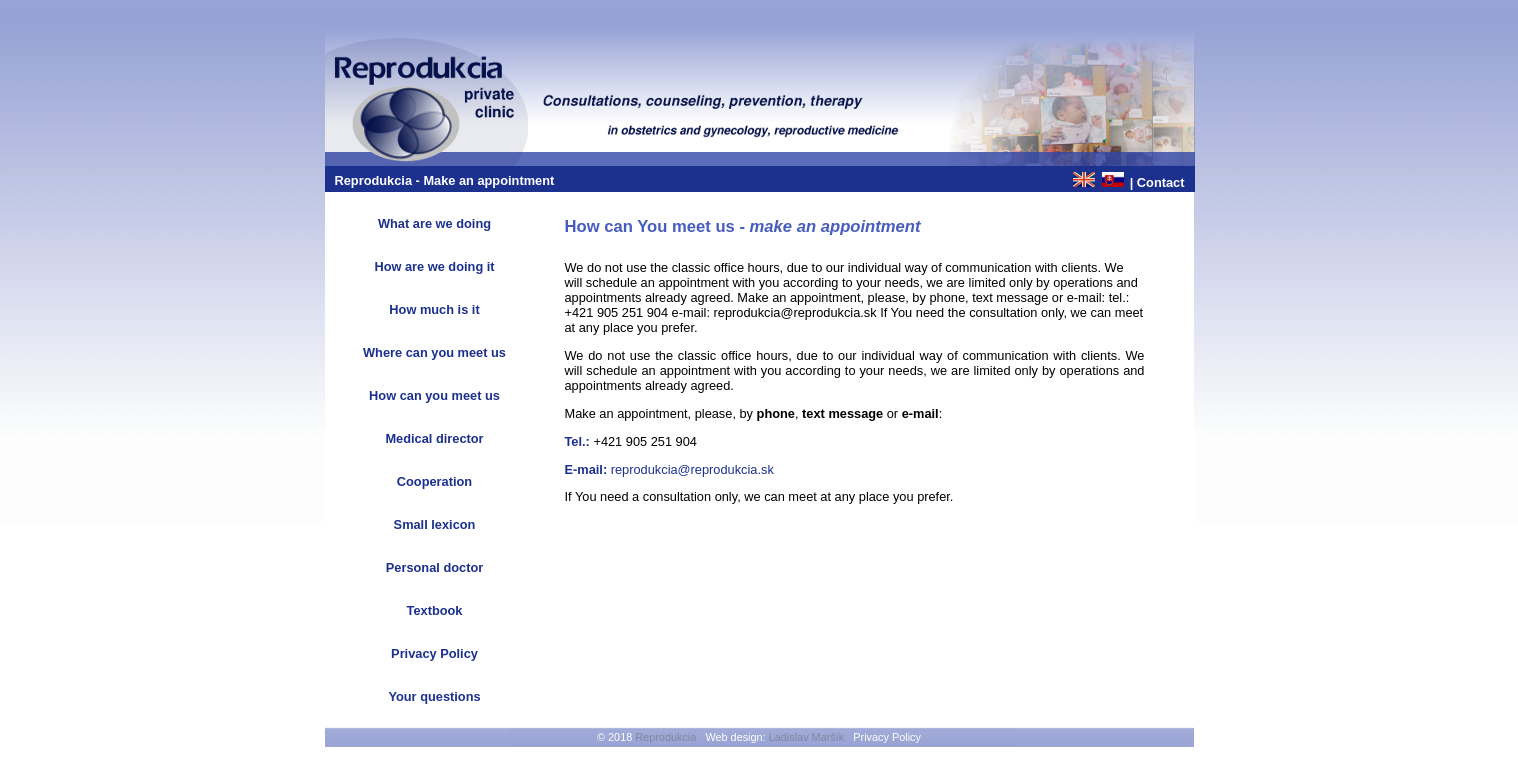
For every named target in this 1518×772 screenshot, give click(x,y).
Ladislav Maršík (807, 737)
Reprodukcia (665, 737)
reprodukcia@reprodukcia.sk (692, 469)
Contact (1161, 182)
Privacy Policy (887, 737)
